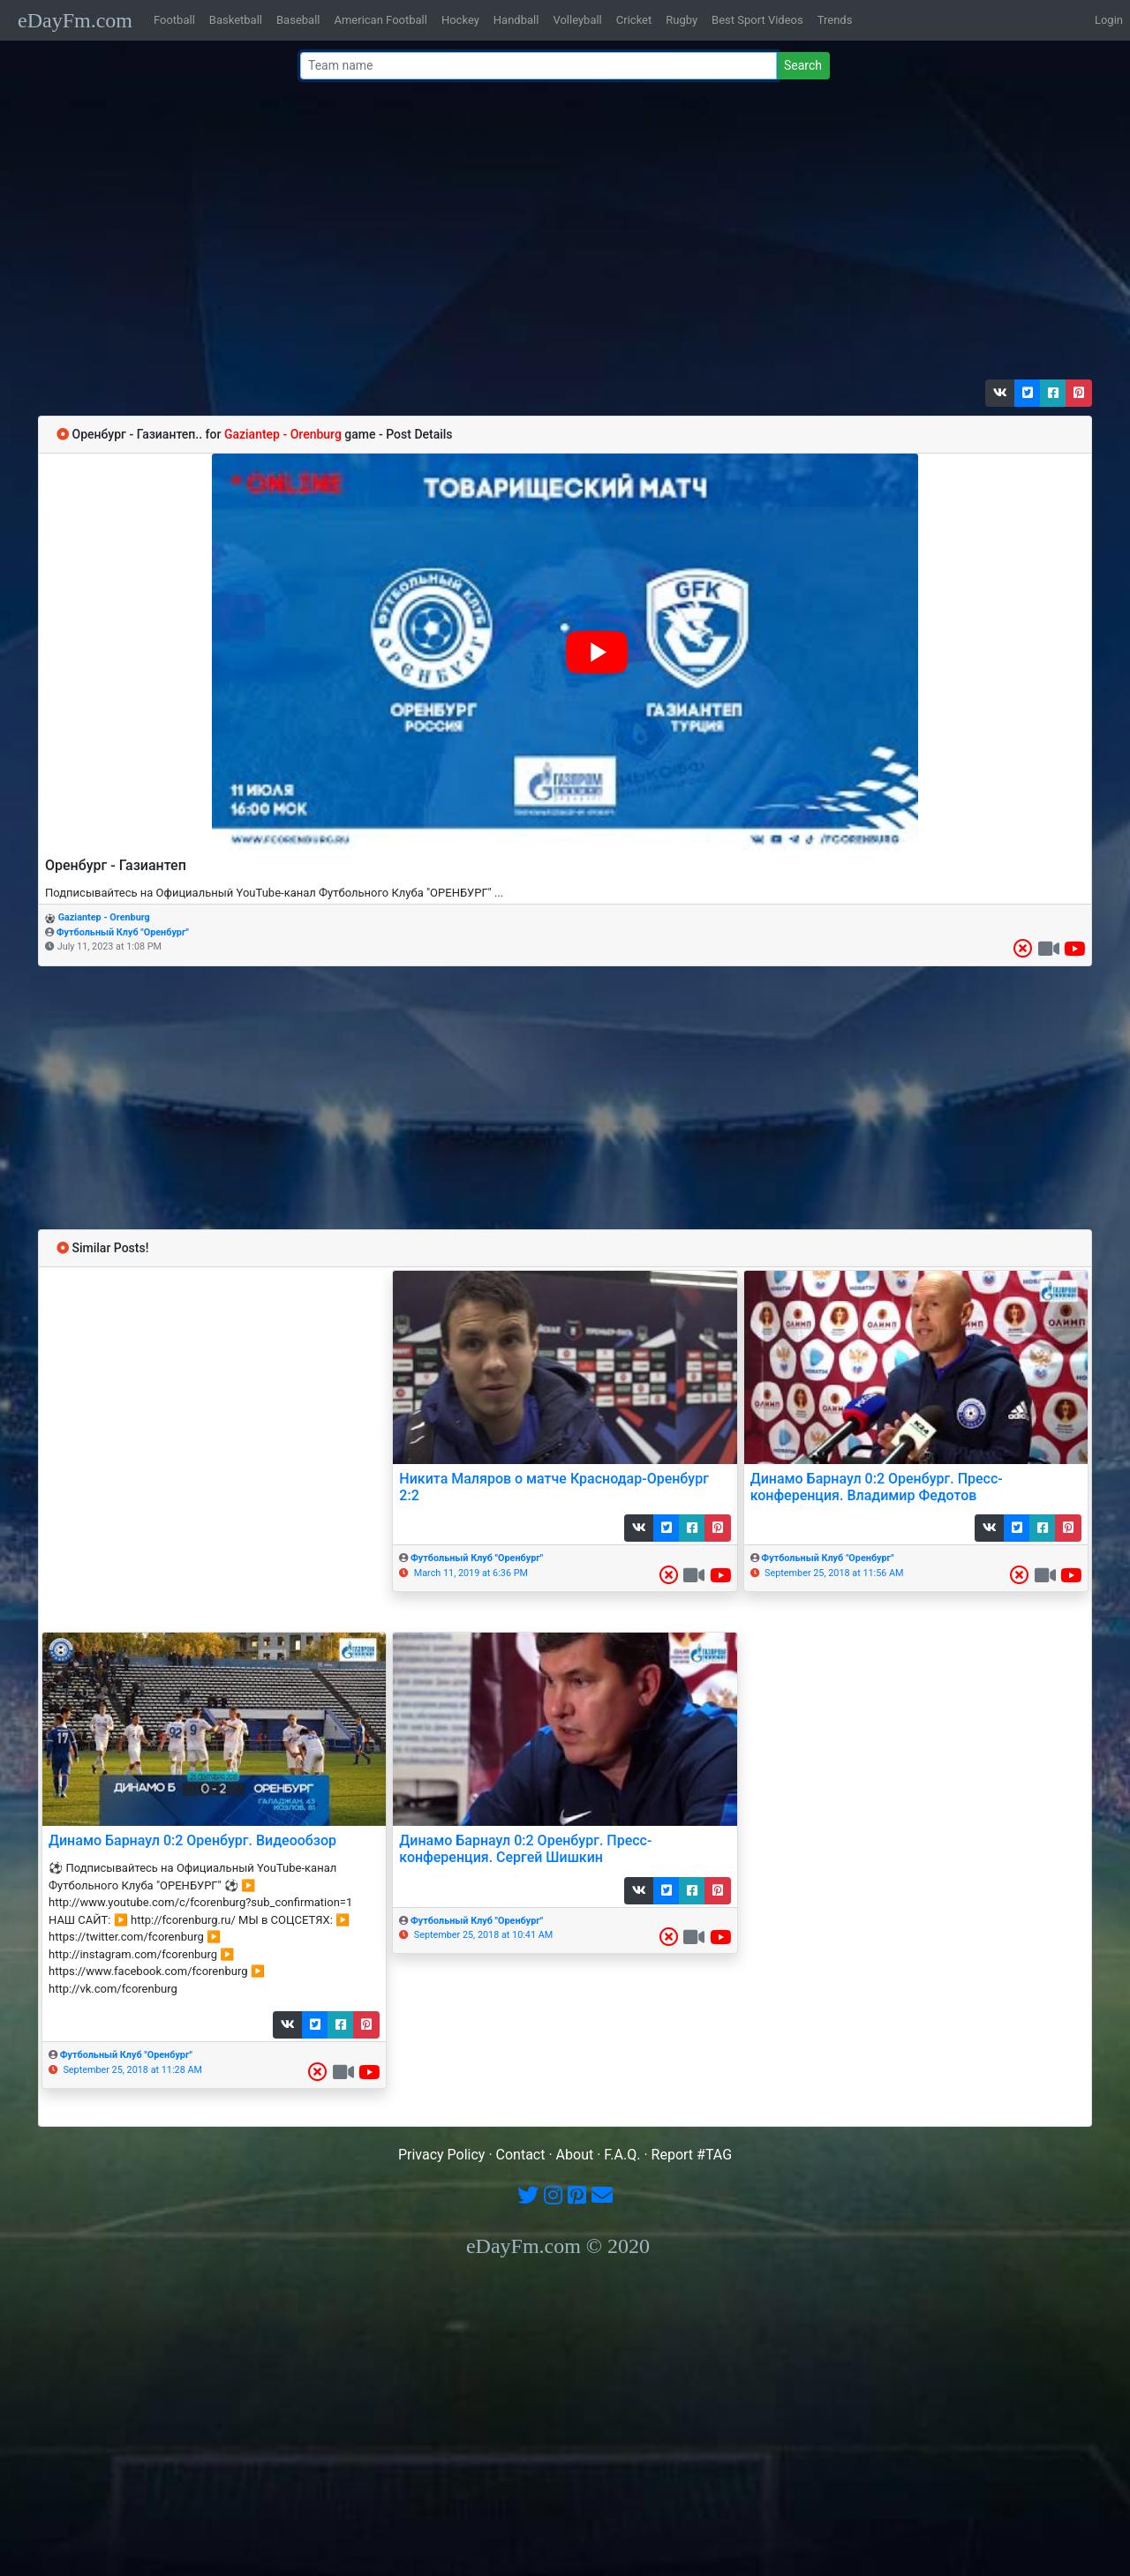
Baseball (298, 19)
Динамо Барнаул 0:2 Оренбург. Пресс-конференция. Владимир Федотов (876, 1487)
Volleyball (577, 19)
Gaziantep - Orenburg (104, 917)
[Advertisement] (559, 233)
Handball (516, 19)
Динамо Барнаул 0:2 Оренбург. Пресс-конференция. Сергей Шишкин (525, 1849)
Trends (835, 19)
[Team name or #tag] (538, 65)
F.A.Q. (622, 2154)
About (575, 2154)
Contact (521, 2154)
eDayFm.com (75, 20)
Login (1109, 19)
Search (803, 65)
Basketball (235, 19)
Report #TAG (692, 2154)
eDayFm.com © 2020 (558, 2245)
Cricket (634, 19)
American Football (380, 19)
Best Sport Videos (757, 19)
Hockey (460, 19)
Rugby (681, 19)
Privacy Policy (442, 2154)
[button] (1000, 393)
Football (174, 19)
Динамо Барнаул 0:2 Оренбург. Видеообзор (192, 1840)
